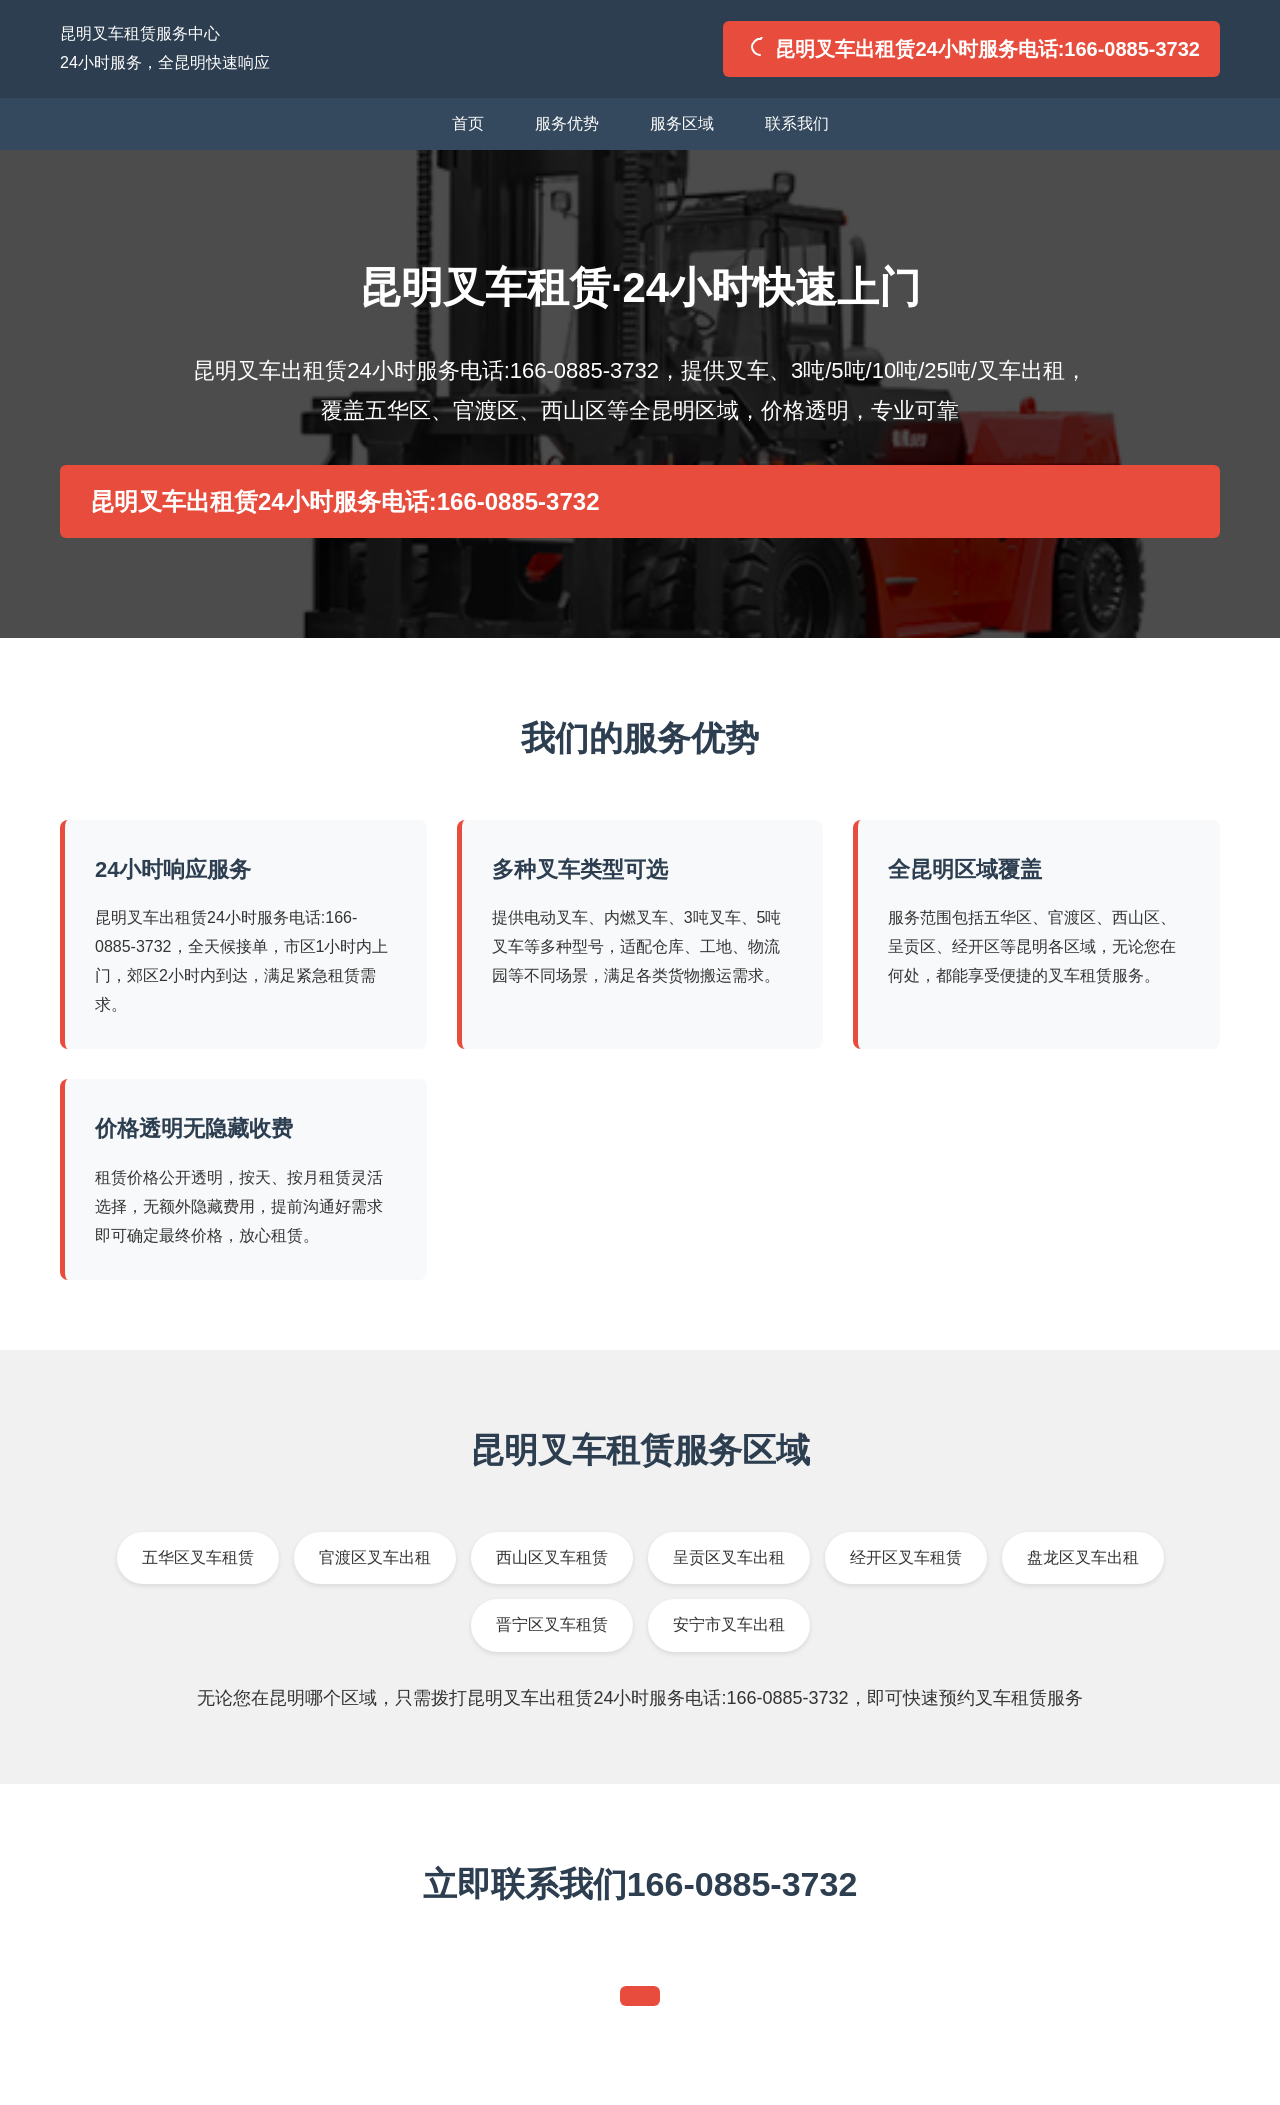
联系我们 (797, 123)
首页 (468, 123)
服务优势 (567, 123)
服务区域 (682, 123)
